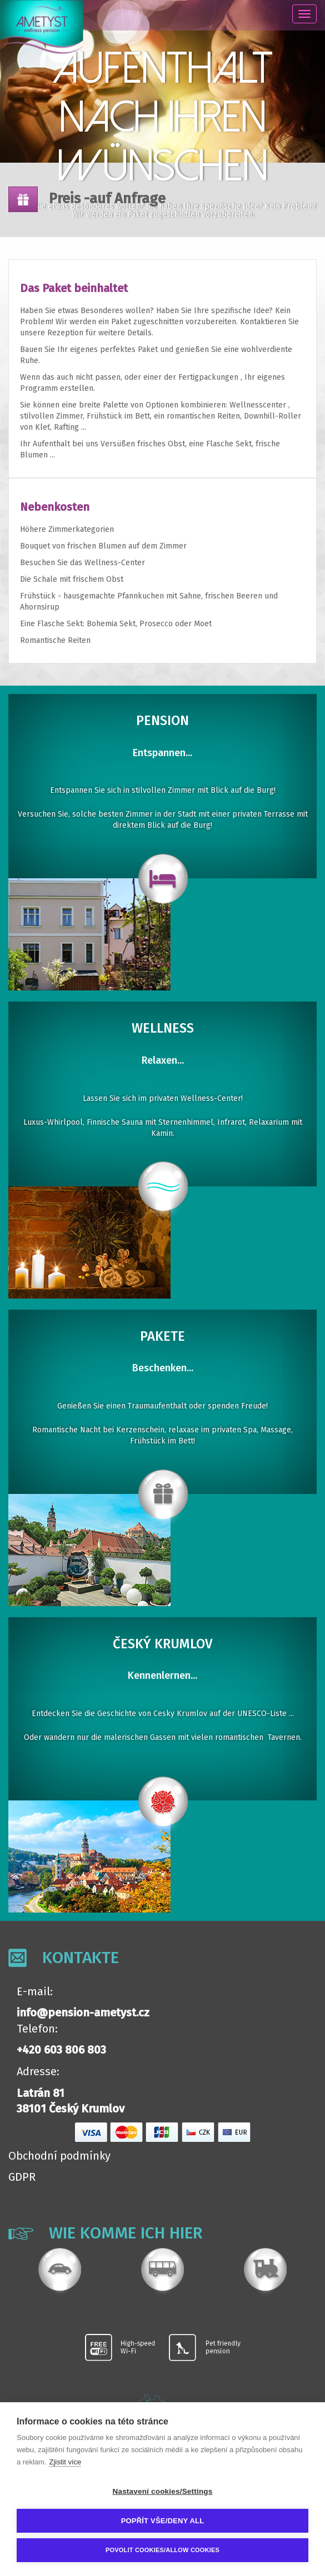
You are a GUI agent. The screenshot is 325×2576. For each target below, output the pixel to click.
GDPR (22, 2176)
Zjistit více (65, 2462)
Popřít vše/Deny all (162, 2521)
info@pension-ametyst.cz (83, 2012)
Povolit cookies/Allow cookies (162, 2550)
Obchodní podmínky (59, 2155)
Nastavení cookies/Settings (162, 2491)
